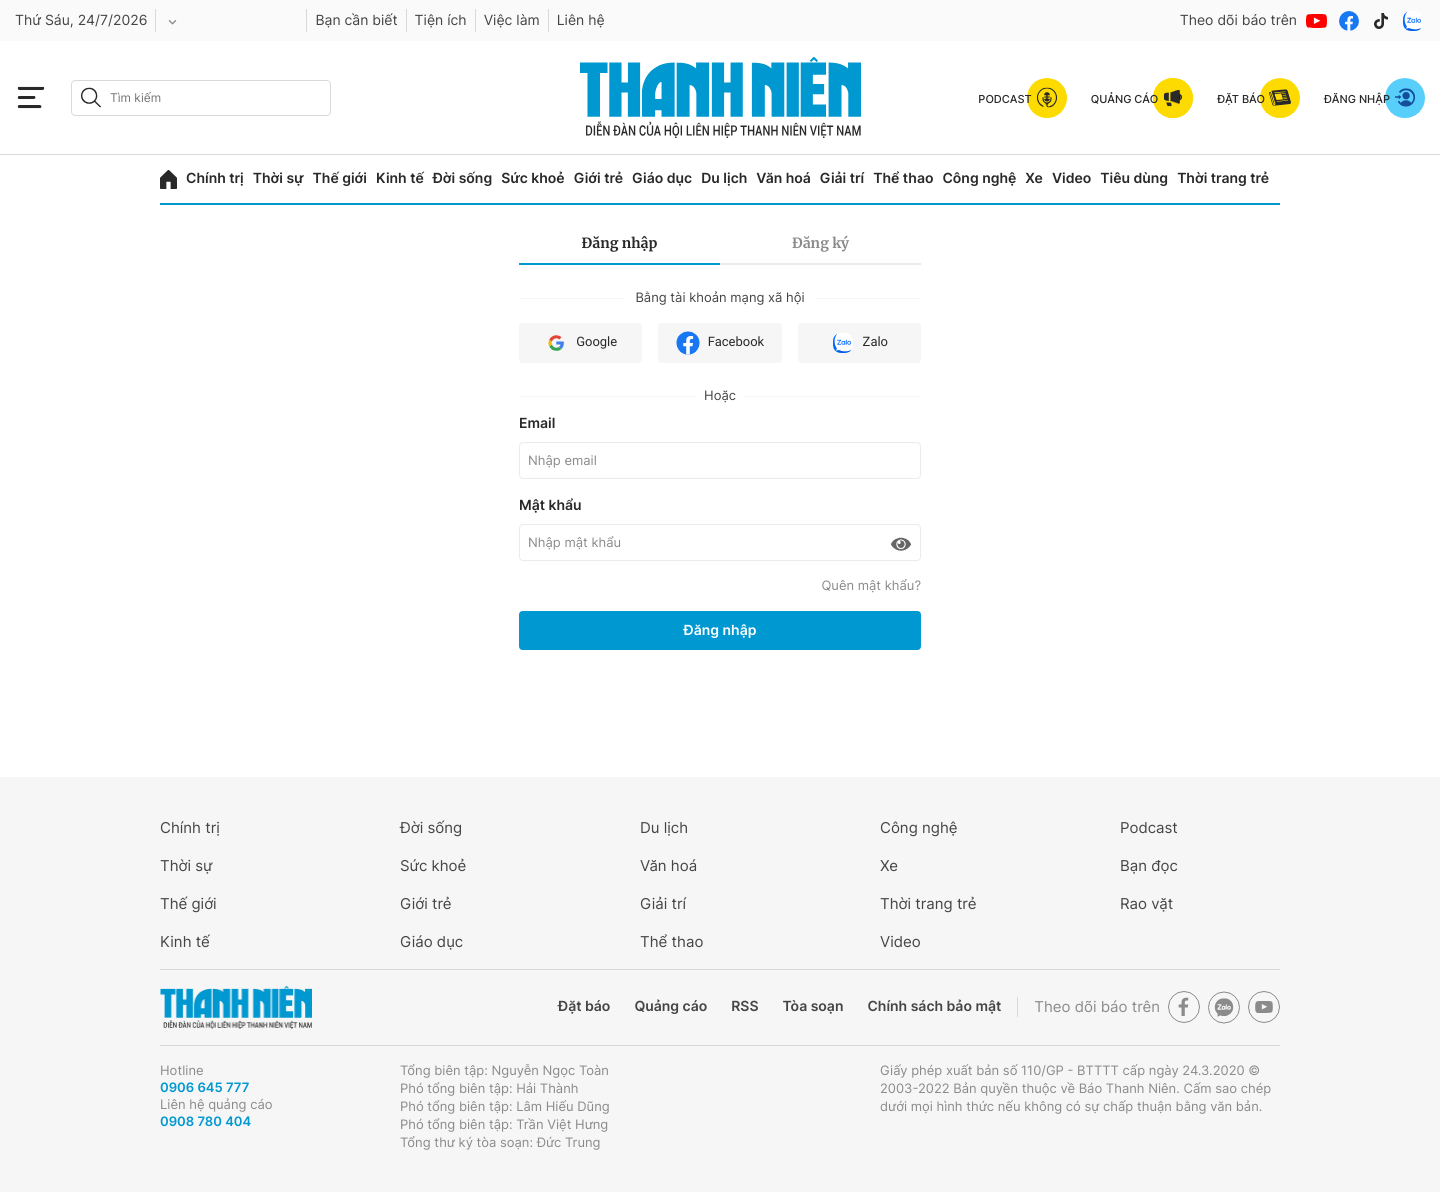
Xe (1034, 178)
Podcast (1149, 827)
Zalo (859, 343)
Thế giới (340, 178)
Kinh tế (400, 178)
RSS (744, 1006)
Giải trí (842, 178)
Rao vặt (1146, 903)
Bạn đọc (1149, 865)
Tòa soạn (813, 1006)
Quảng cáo (670, 1006)
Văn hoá (783, 178)
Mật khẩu (550, 505)
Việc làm (512, 20)
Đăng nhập (620, 243)
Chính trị (215, 178)
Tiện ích (441, 20)
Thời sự (278, 178)
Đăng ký (820, 243)
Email (537, 423)
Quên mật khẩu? (871, 586)
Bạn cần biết (356, 20)
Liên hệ (581, 20)
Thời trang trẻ (1223, 178)
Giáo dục (662, 178)
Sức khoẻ (533, 178)
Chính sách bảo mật (934, 1006)
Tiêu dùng (1134, 178)
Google (580, 343)
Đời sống (462, 178)
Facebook (720, 343)
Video (1071, 178)
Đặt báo (584, 1006)
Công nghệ (979, 178)
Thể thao (903, 178)
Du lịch (724, 178)
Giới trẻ (598, 178)
